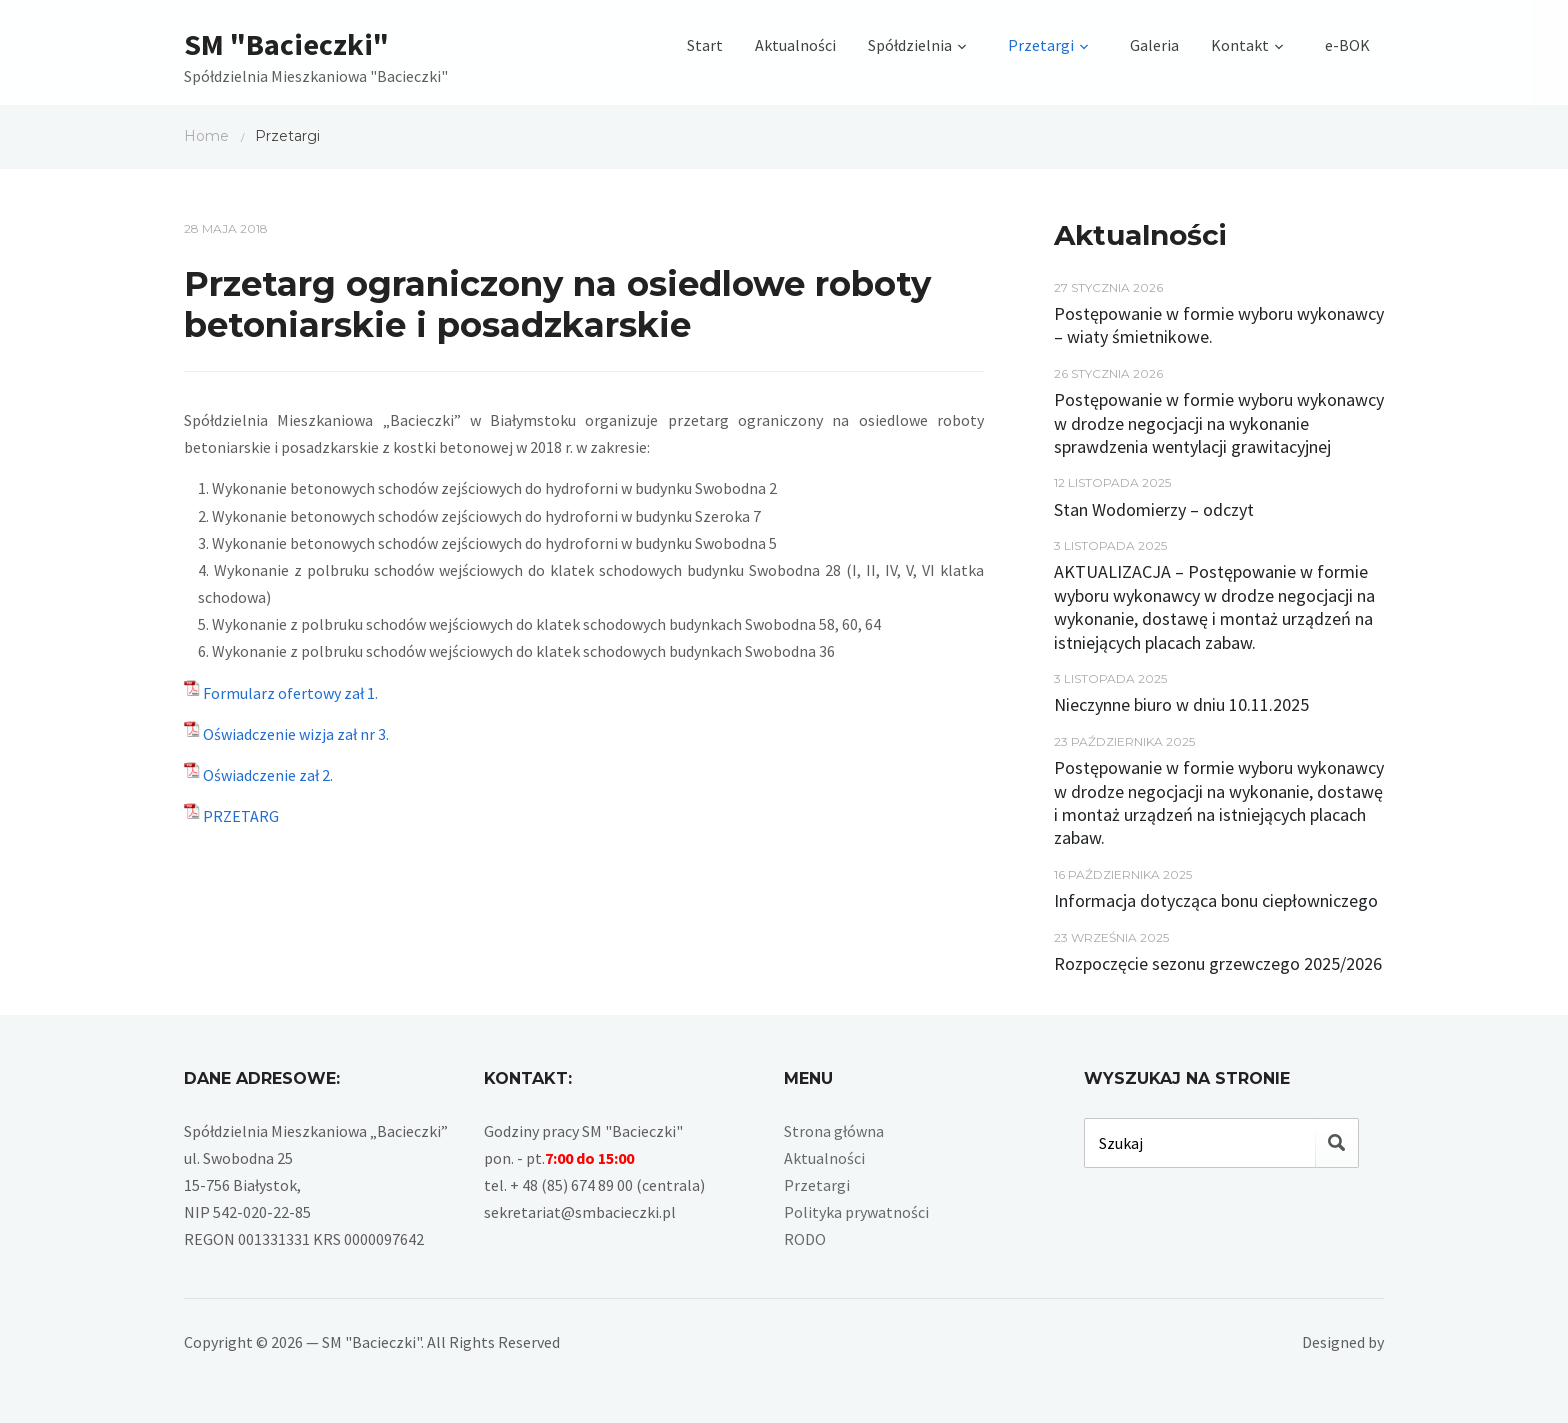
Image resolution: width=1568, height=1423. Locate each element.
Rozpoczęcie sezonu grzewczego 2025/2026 (1218, 963)
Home (206, 136)
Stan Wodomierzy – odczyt (1154, 509)
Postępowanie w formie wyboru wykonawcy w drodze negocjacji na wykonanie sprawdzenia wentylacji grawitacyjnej (1219, 423)
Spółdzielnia (910, 45)
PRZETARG (241, 816)
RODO (805, 1239)
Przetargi (1041, 45)
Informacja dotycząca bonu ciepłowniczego (1216, 900)
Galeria (1154, 45)
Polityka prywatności (856, 1212)
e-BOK (1347, 45)
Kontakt (1240, 45)
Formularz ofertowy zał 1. (290, 693)
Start (705, 45)
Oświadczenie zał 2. (268, 775)
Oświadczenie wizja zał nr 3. (296, 734)
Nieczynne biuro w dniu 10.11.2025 (1181, 704)
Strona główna (834, 1131)
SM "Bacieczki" (286, 44)
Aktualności (795, 45)
